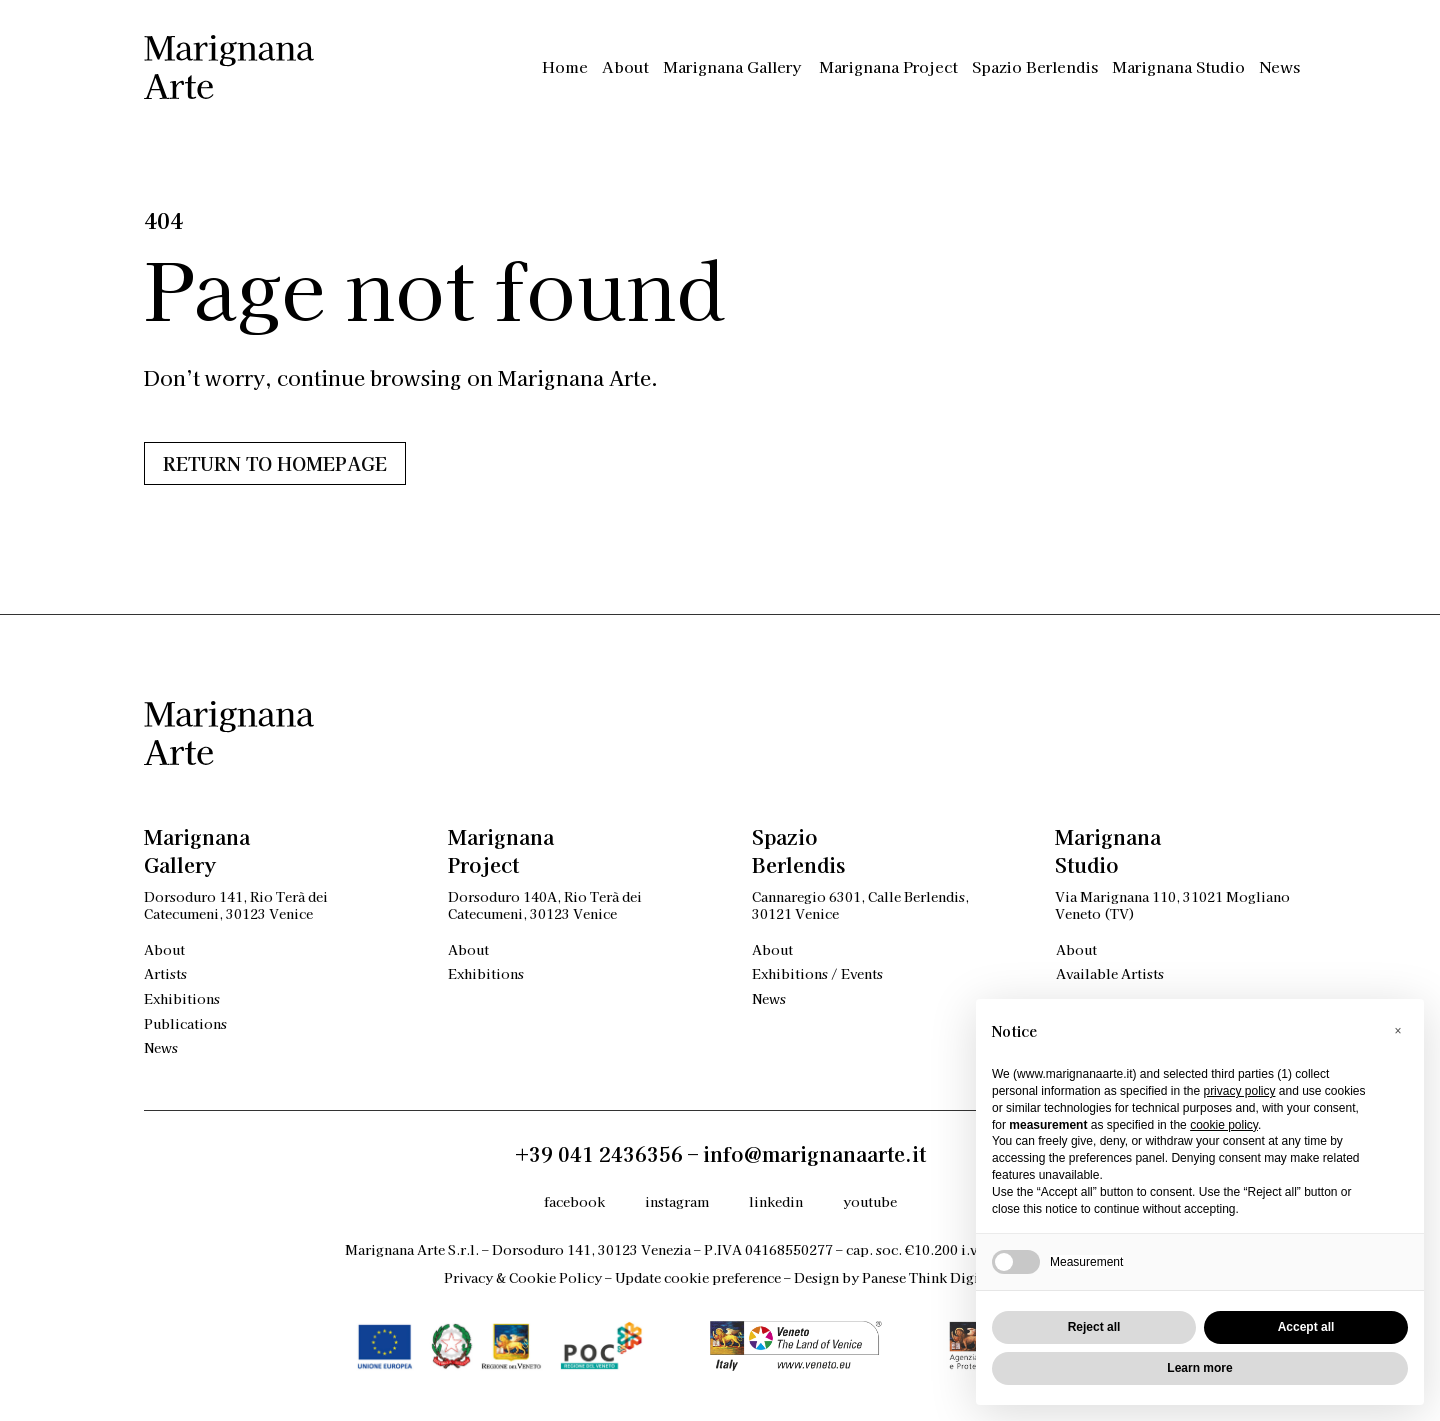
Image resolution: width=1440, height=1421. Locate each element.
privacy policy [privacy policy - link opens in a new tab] (1239, 1091)
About (625, 66)
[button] (1398, 1031)
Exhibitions (182, 998)
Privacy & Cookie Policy (523, 1277)
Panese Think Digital (929, 1277)
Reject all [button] (1094, 1327)
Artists (165, 973)
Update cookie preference (698, 1277)
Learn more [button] (1199, 1368)
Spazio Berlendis (1035, 66)
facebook (574, 1201)
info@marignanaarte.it (814, 1153)
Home (565, 66)
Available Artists (1110, 973)
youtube (870, 1201)
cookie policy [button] (1224, 1125)
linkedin (776, 1201)
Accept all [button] (1306, 1327)
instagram (677, 1201)
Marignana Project (888, 66)
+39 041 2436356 (599, 1153)
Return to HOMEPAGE (275, 463)
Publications (185, 1023)
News (1279, 66)
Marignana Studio (1178, 66)
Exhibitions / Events (817, 973)
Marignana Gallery (734, 66)
